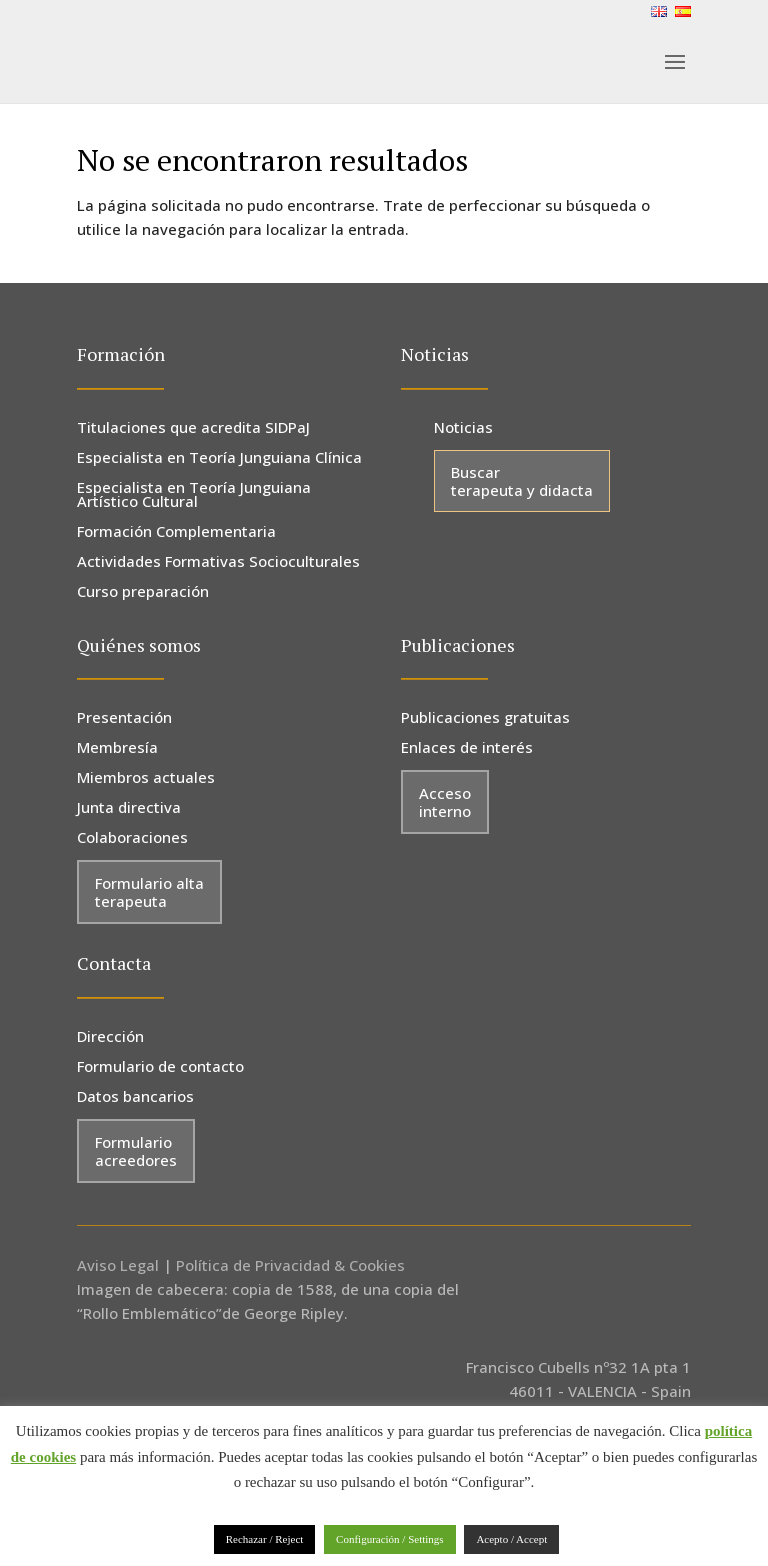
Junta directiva (129, 808)
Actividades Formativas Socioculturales (218, 562)
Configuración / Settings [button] (390, 1539)
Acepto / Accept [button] (511, 1539)
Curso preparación (143, 592)
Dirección (110, 1037)
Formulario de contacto (160, 1067)
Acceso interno (445, 802)
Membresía (117, 748)
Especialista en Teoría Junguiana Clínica (219, 458)
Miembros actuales (146, 778)
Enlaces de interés (467, 748)
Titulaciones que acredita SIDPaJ (193, 428)
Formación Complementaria (176, 532)
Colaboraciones (132, 838)
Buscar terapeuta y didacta (522, 481)
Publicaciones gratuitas (485, 718)
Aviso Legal (118, 1265)
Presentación (124, 718)
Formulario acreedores (136, 1151)
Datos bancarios (135, 1097)
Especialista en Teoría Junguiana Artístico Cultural (194, 495)
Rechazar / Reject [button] (265, 1539)
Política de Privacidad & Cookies (290, 1265)
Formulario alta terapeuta (149, 892)
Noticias (463, 428)
